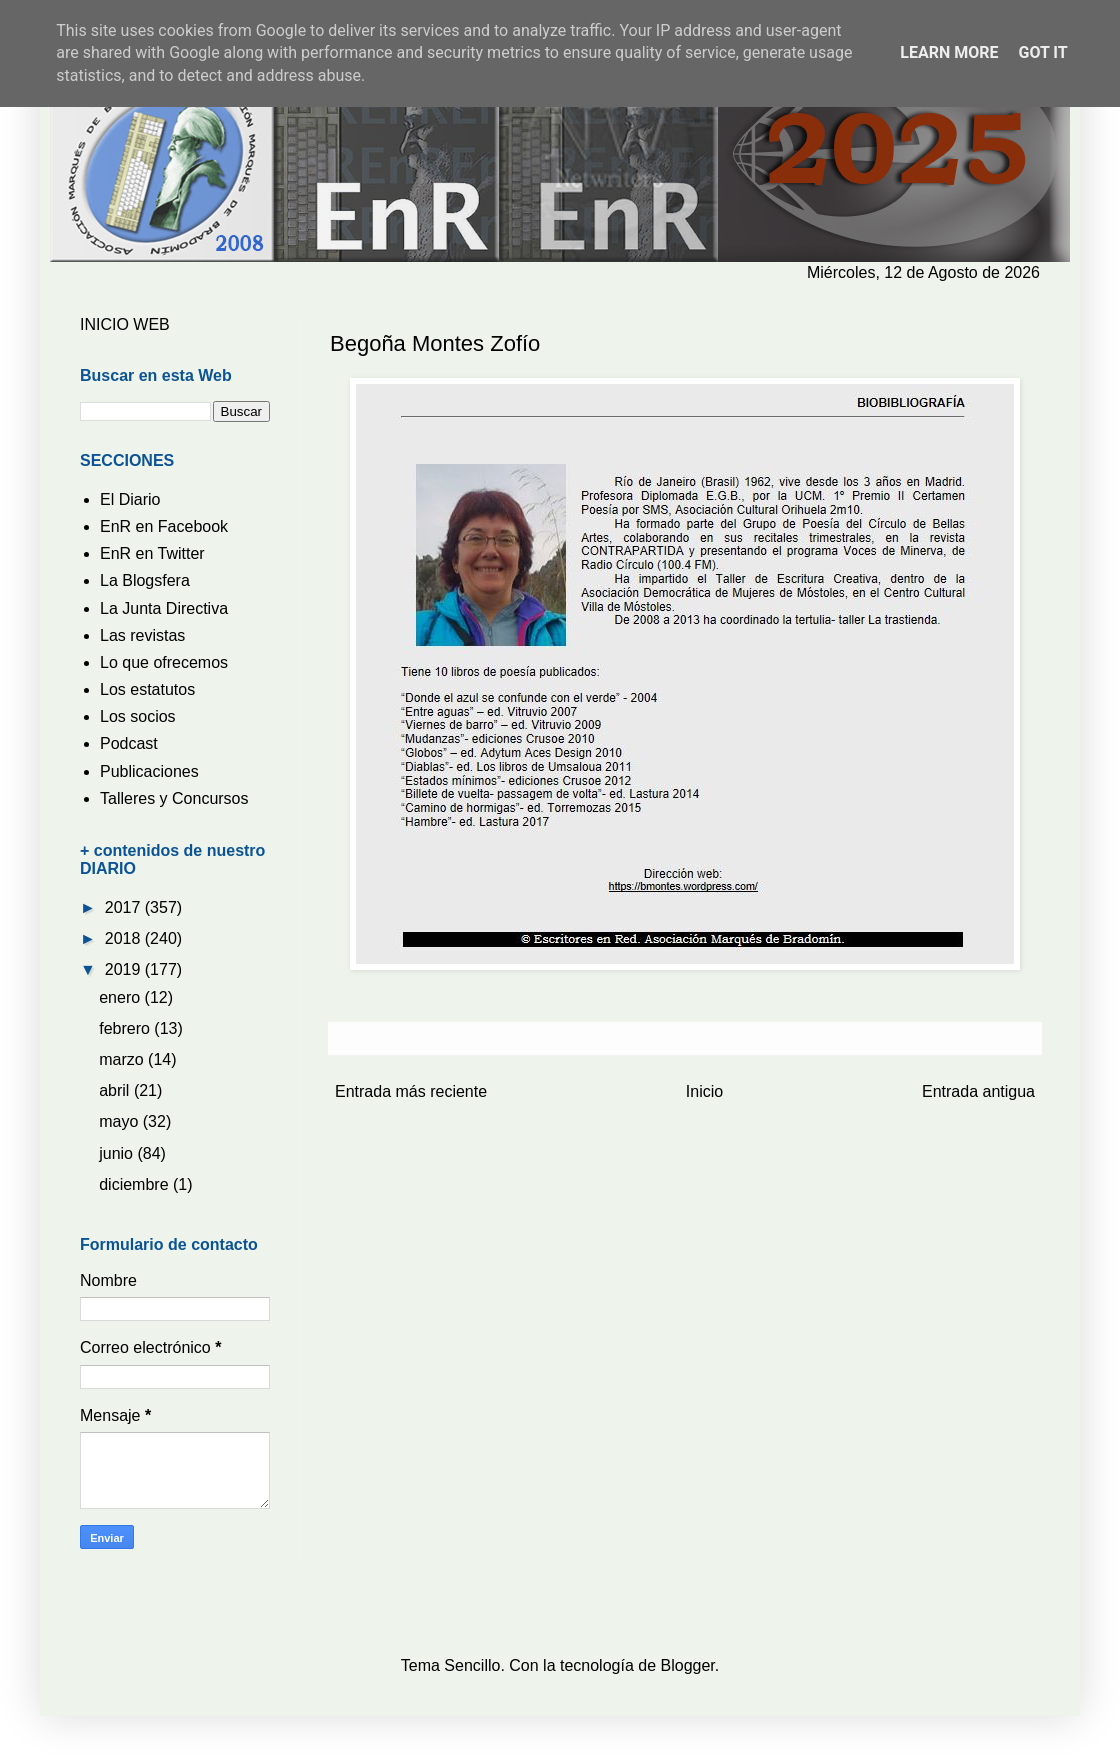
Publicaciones (149, 771)
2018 (125, 938)
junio (118, 1153)
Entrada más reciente (411, 1091)
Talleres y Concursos (174, 798)
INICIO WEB (125, 324)
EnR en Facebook (164, 526)
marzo (123, 1059)
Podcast (129, 743)
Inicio (704, 1091)
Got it (1042, 52)
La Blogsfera (145, 580)
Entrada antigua (978, 1091)
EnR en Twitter (152, 553)
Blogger (688, 1665)
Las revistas (142, 635)
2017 (125, 907)
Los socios (138, 716)
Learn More (949, 52)
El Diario (130, 499)
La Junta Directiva (164, 608)
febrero (126, 1028)
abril (116, 1090)
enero (121, 997)
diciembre (136, 1184)
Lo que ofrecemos (164, 662)
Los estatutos (147, 689)
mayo (121, 1121)
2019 (125, 969)
